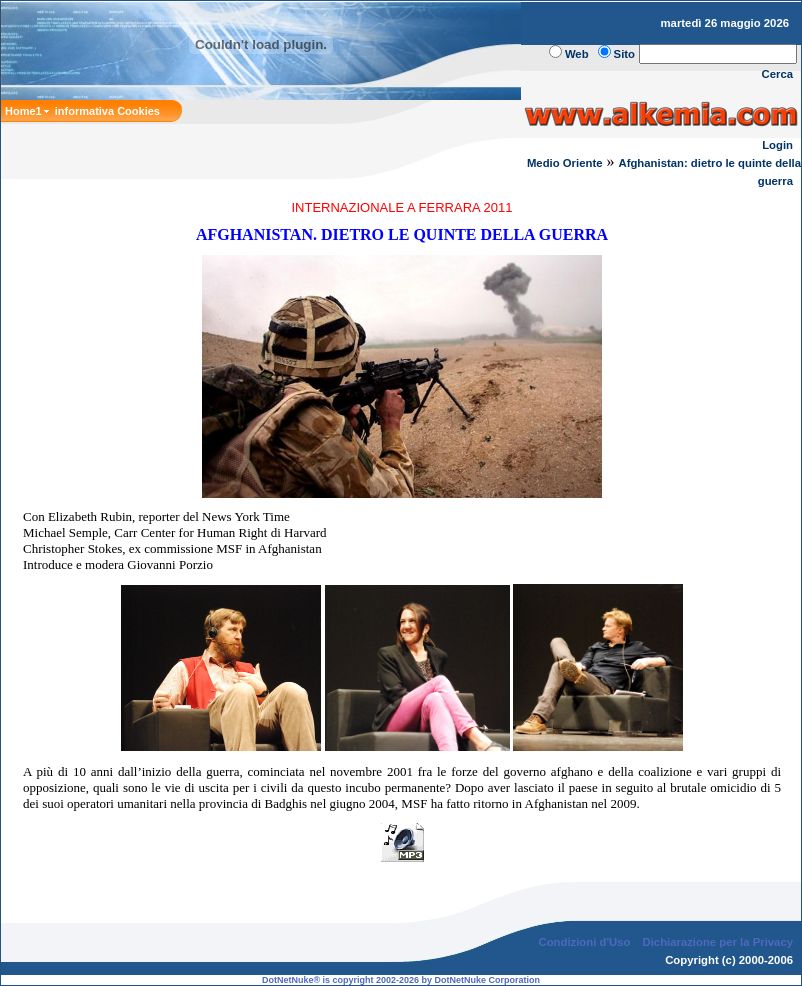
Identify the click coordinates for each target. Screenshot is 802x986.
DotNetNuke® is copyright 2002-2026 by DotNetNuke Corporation (401, 980)
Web (577, 54)
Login (777, 145)
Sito (624, 54)
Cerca (778, 74)
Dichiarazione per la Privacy (718, 942)
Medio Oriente (565, 163)
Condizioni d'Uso (584, 942)
